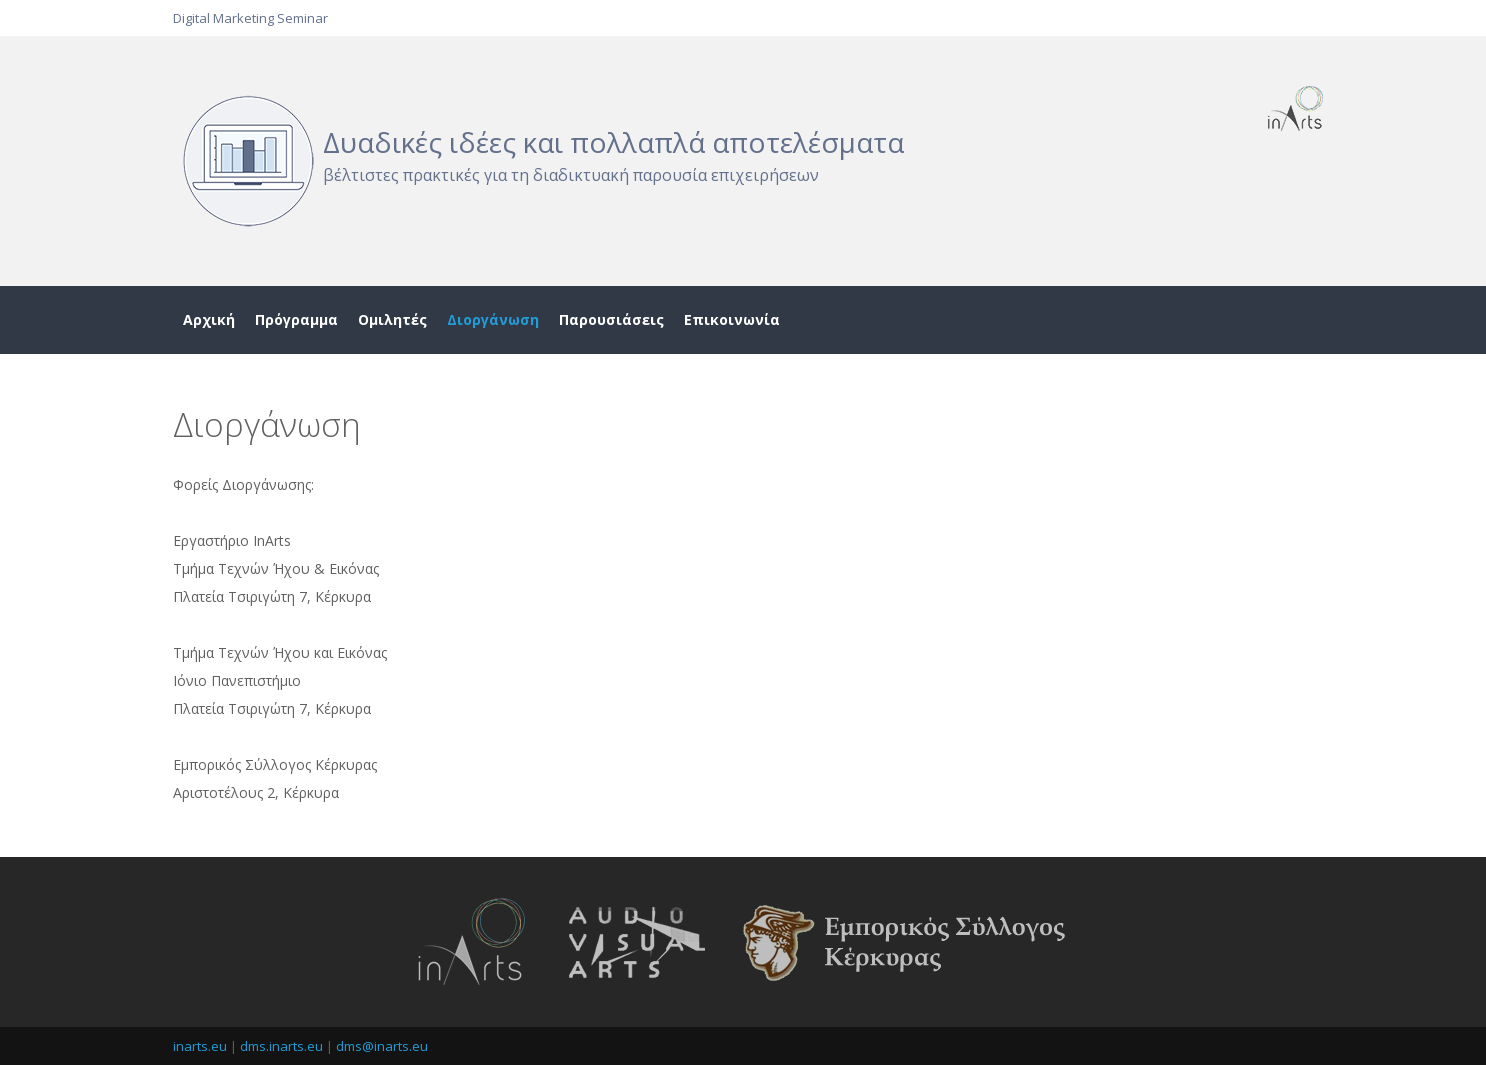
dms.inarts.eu (281, 1046)
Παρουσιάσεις (611, 319)
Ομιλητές (392, 319)
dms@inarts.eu (382, 1046)
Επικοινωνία (732, 319)
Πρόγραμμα (296, 319)
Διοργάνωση (493, 319)
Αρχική (209, 319)
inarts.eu (200, 1046)
